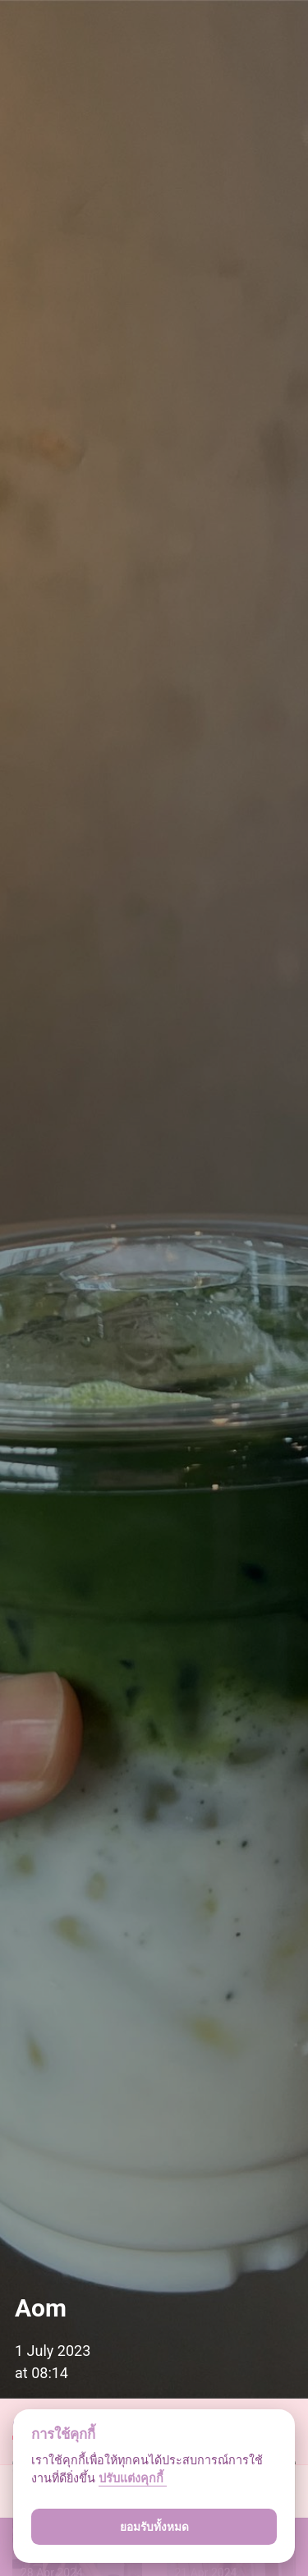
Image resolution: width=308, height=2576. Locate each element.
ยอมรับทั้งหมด (154, 2526)
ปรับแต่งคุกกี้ (133, 2479)
